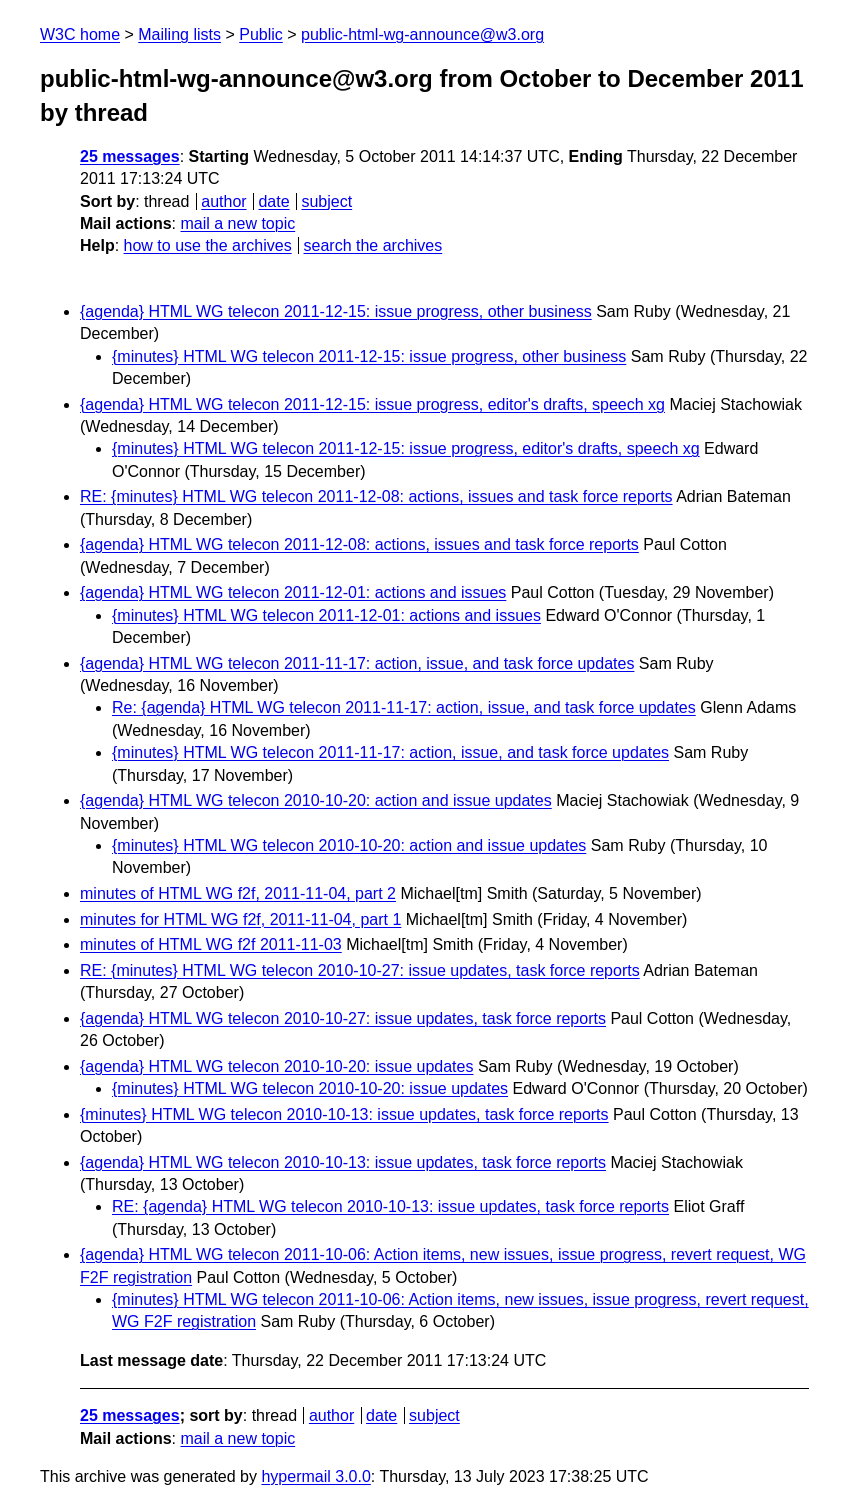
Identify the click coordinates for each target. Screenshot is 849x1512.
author (223, 201)
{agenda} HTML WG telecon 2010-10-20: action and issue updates (316, 800)
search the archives (373, 245)
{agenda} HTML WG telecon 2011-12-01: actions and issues (293, 592)
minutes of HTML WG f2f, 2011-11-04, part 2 (238, 893)
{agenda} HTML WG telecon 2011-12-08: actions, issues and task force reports (359, 544)
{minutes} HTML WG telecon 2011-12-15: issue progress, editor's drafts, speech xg (406, 448)
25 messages (130, 156)
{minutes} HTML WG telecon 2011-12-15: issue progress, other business (369, 356)
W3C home (80, 34)
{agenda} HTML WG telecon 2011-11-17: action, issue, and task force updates (357, 663)
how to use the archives (208, 245)
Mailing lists (179, 34)
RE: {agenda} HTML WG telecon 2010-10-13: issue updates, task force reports (390, 1206)
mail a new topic (237, 223)
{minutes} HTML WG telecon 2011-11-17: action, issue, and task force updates (390, 752)
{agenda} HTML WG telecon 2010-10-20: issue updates (276, 1066)
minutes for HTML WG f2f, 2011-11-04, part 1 (240, 919)
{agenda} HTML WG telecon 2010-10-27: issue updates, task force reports (343, 1018)
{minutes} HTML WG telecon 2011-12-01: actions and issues (326, 615)
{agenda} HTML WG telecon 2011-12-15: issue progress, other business (336, 311)
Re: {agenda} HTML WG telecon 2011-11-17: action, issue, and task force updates (404, 707)
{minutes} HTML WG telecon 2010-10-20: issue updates (310, 1088)
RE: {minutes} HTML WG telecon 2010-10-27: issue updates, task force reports (360, 970)
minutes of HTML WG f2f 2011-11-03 (211, 944)
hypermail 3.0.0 (315, 1476)
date (273, 201)
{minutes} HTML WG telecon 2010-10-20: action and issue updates (349, 845)
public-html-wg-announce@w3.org (422, 34)
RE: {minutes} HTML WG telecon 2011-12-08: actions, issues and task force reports (376, 496)
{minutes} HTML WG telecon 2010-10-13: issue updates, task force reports (344, 1114)
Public (261, 34)
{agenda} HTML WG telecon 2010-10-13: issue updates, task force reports (343, 1162)
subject (326, 201)
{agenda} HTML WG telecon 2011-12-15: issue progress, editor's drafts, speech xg (372, 404)
